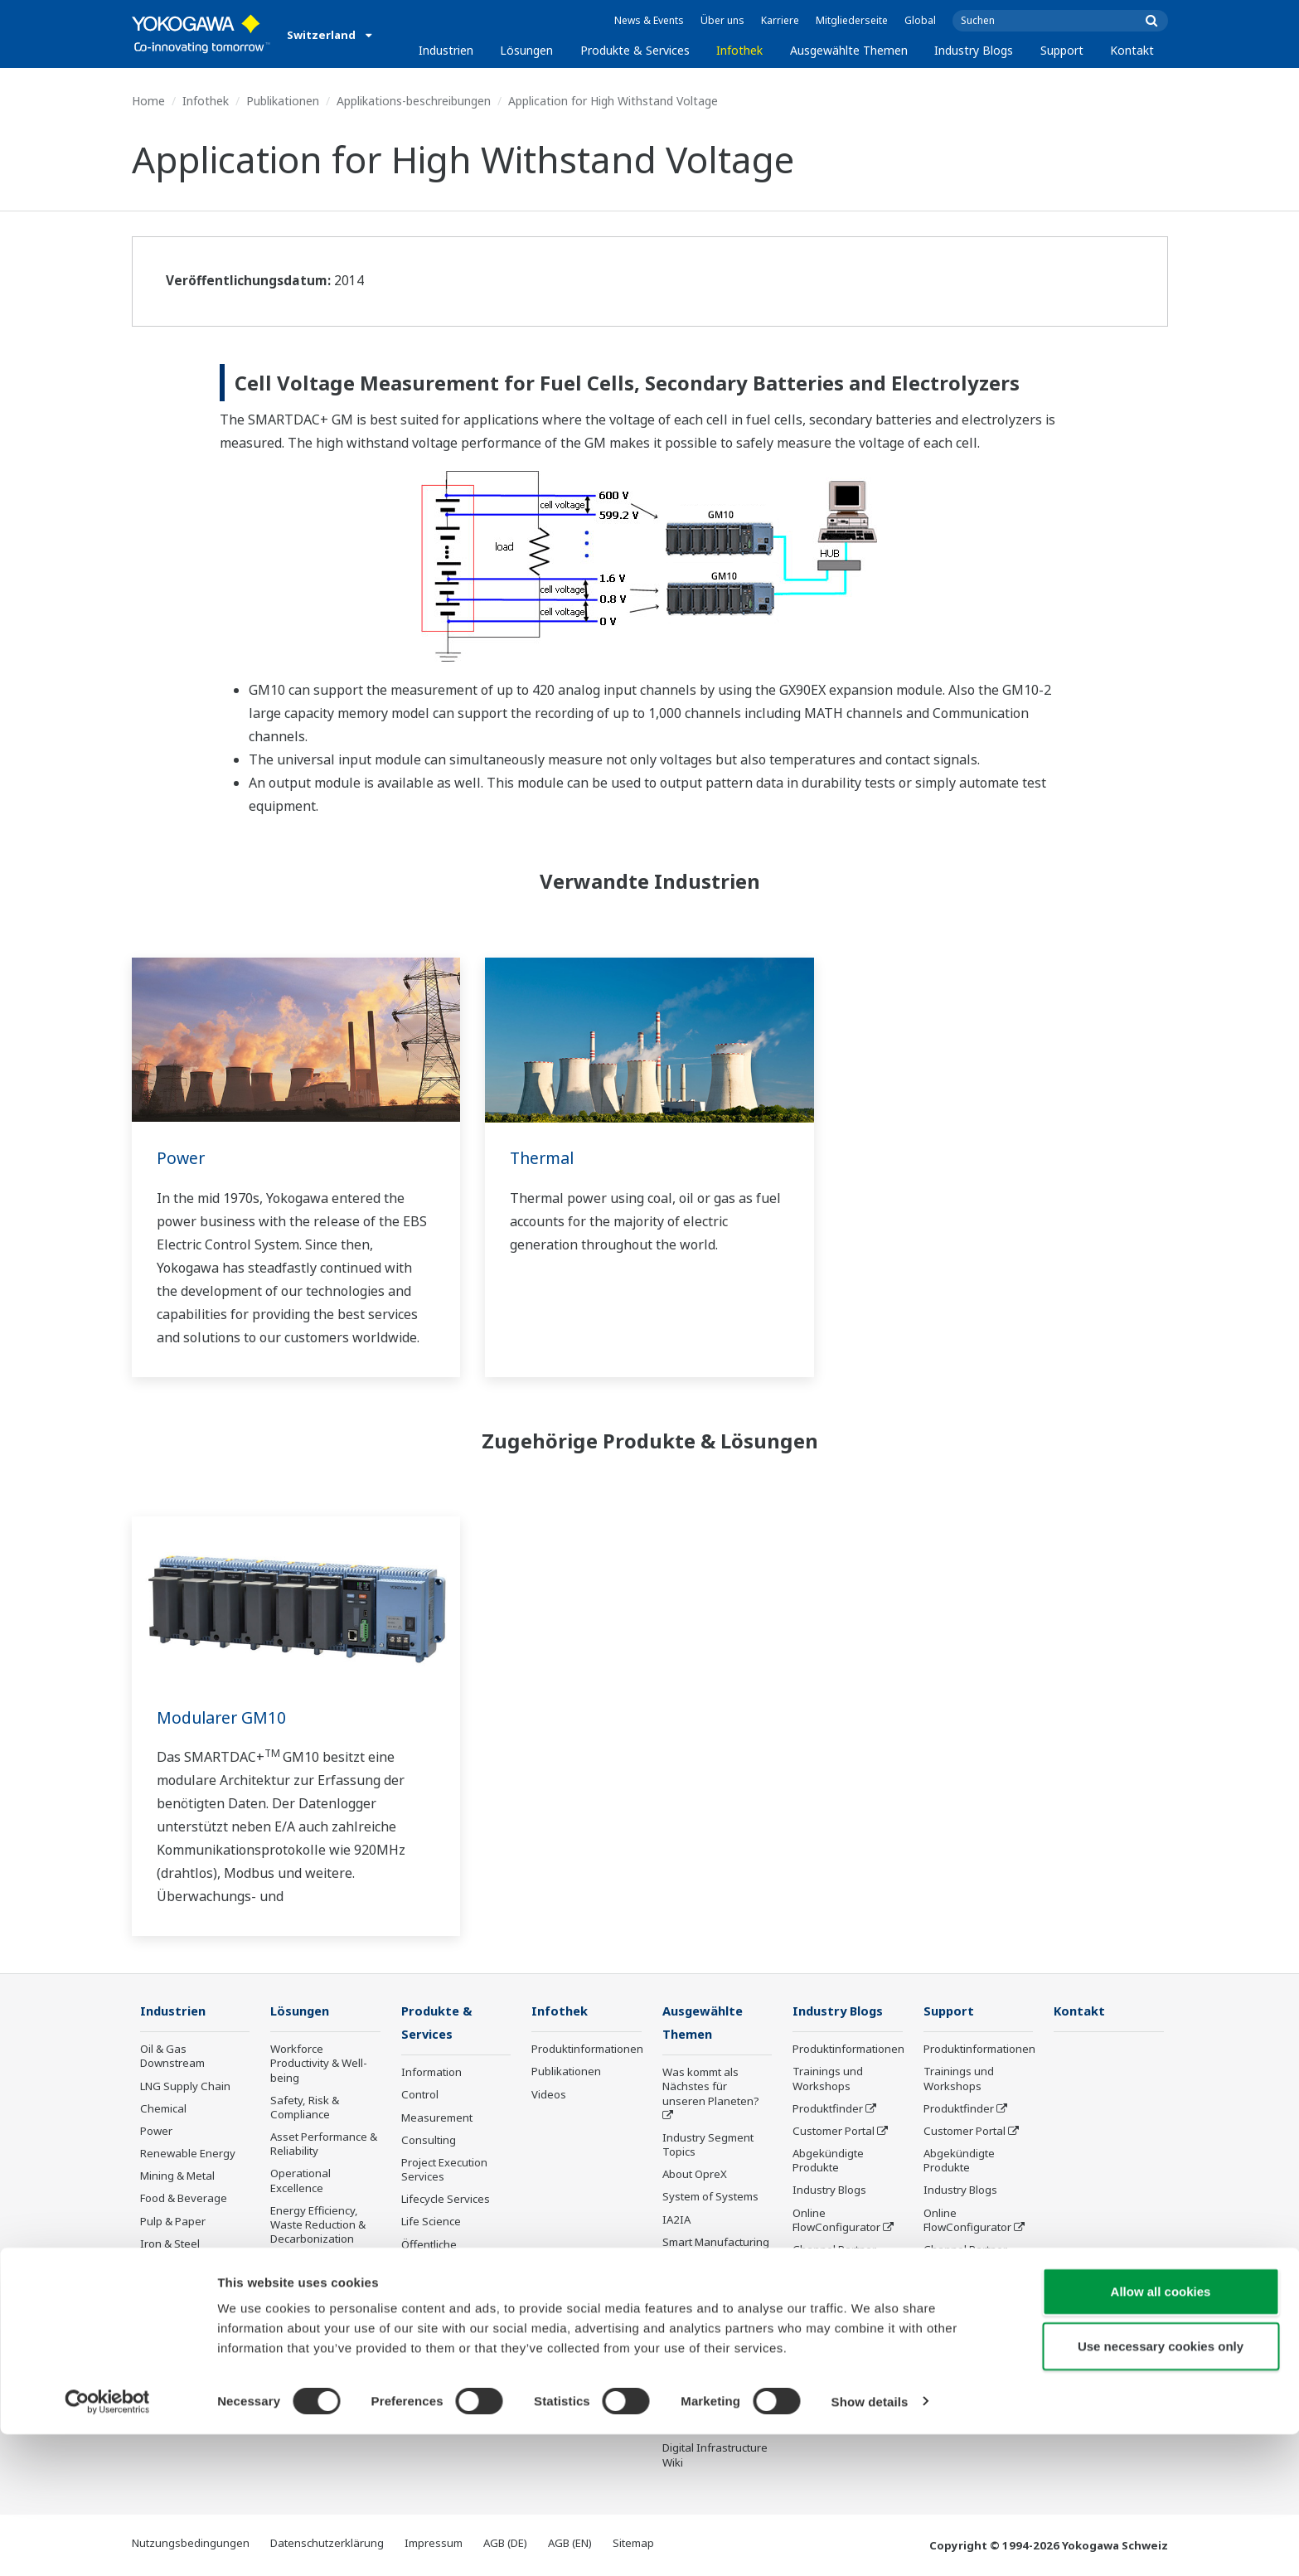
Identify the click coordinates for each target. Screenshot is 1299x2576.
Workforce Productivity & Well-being (318, 2063)
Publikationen (282, 101)
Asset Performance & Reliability (323, 2144)
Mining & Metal (177, 2176)
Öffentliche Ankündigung (435, 2252)
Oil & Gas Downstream (172, 2056)
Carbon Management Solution (324, 2370)
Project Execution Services (444, 2170)
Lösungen (526, 50)
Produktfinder (827, 2109)
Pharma (160, 2348)
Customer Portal (833, 2131)
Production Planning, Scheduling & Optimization (323, 2327)
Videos (548, 2095)
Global (920, 20)
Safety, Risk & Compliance (304, 2107)
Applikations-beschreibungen (414, 101)
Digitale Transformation (702, 2272)
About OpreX (694, 2175)
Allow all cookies (1161, 2433)
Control (420, 2095)
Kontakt (1132, 50)
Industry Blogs (973, 50)
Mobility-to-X (172, 2325)
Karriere (780, 20)
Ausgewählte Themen (849, 50)
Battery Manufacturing (177, 2296)
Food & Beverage (183, 2198)
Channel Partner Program (834, 2257)
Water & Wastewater (192, 2266)
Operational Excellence (300, 2180)
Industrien (446, 50)
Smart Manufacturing (715, 2243)
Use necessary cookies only (1160, 2488)
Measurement (437, 2118)
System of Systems (710, 2197)
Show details (870, 2543)
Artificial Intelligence (713, 2302)
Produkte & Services (635, 50)
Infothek (739, 50)
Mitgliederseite (852, 20)
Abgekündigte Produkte (437, 2289)
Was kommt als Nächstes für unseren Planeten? (710, 2087)
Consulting (428, 2141)
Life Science (431, 2222)
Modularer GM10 (223, 1717)
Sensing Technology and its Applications (714, 2383)
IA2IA (676, 2220)
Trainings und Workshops (827, 2078)
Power (181, 1158)
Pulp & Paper (173, 2221)
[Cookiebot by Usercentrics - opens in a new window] (107, 2543)
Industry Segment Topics (708, 2146)
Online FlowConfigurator (836, 2219)
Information (431, 2073)
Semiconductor (178, 2371)
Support (1061, 50)
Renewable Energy (187, 2154)
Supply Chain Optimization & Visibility (307, 2275)
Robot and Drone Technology (705, 2345)
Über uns (722, 20)
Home (148, 101)
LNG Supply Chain (185, 2086)
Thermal (544, 1158)
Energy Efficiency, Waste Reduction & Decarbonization (318, 2225)
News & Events (649, 20)
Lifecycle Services (445, 2200)
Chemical (163, 2109)
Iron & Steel (170, 2244)
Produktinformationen (587, 2049)
